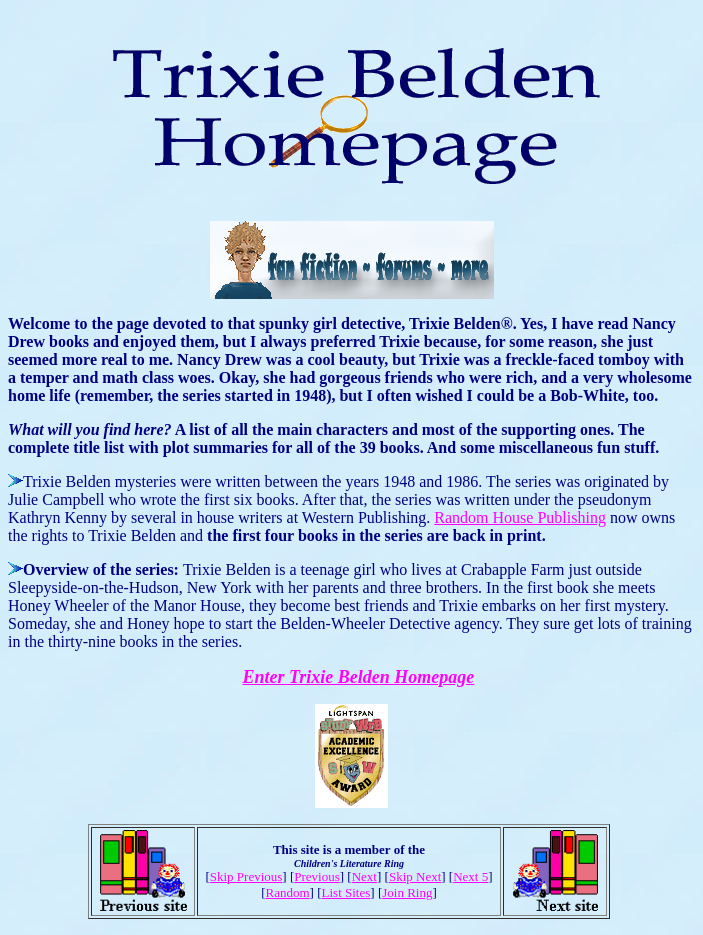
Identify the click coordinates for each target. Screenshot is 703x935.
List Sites (346, 892)
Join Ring (407, 892)
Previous (317, 876)
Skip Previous (246, 876)
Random (288, 892)
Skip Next (415, 876)
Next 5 (470, 876)
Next (364, 876)
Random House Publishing (520, 517)
